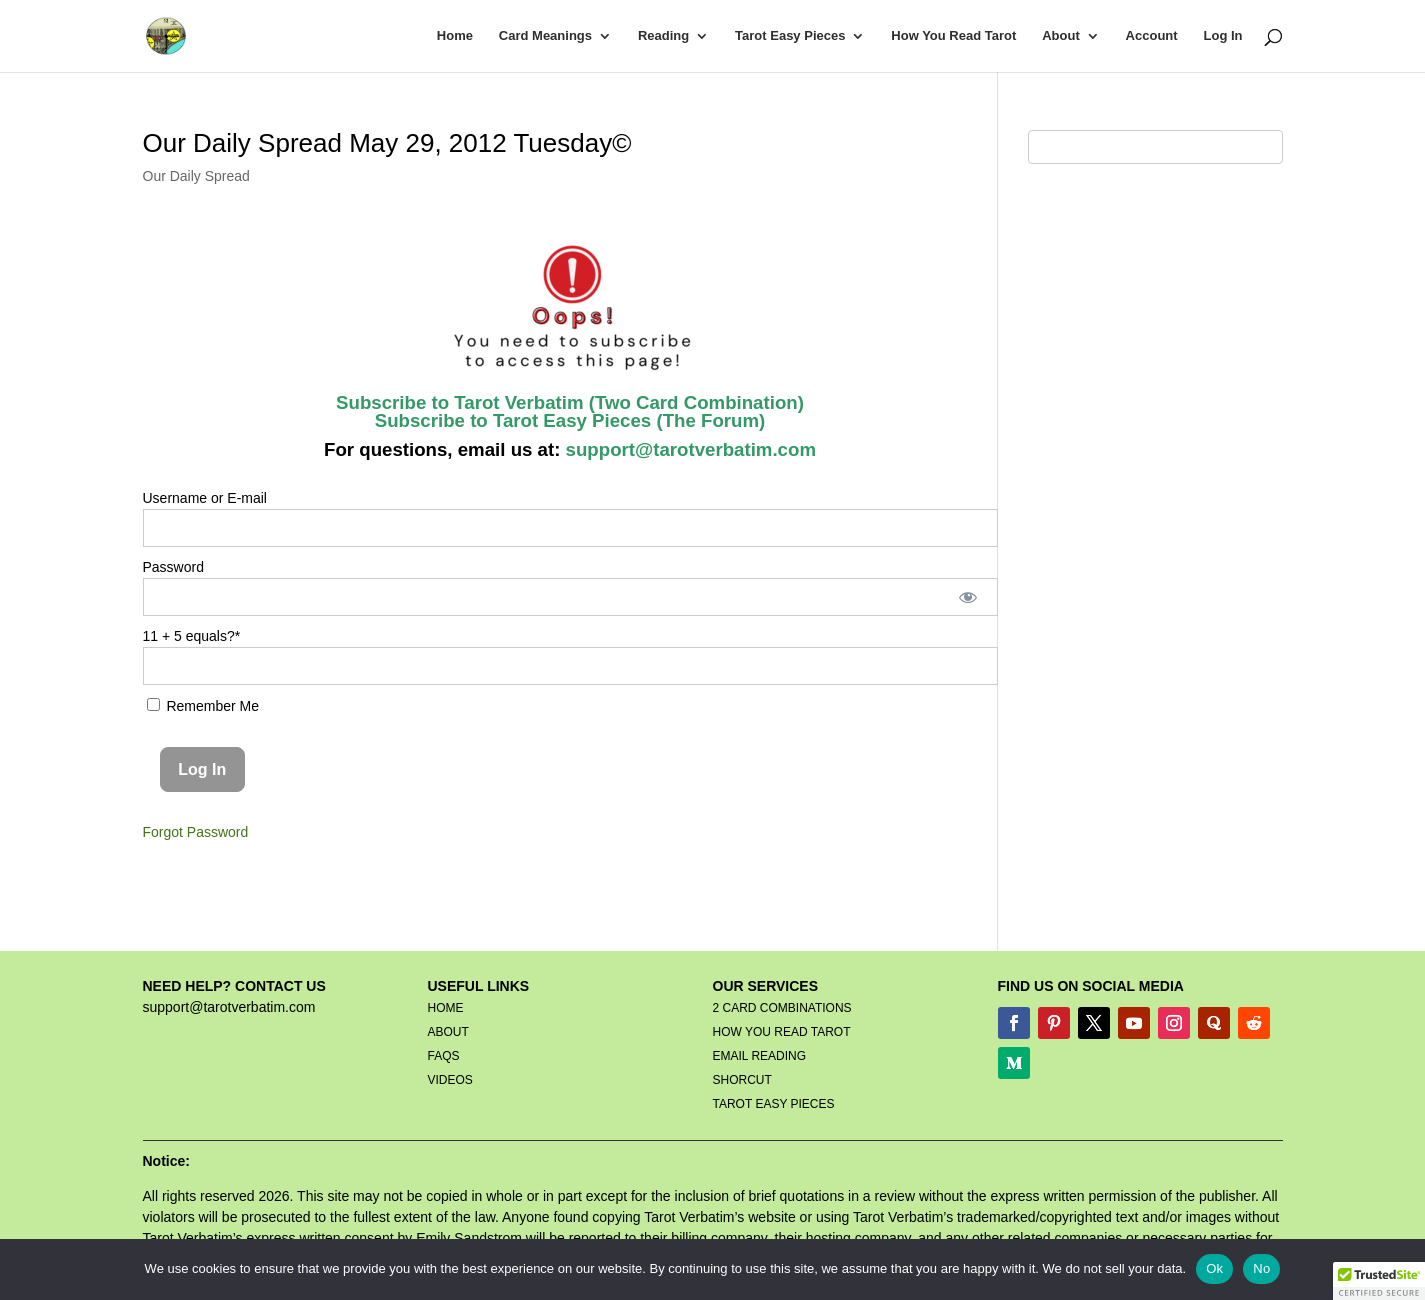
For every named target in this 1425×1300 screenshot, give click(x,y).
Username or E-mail (205, 498)
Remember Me (203, 706)
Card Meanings (545, 36)
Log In (1223, 36)
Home (455, 36)
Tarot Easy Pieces (790, 36)
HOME (446, 1008)
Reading (663, 36)
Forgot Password (196, 832)
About (1061, 36)
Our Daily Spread (196, 176)
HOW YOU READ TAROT (782, 1032)
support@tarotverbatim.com (688, 449)
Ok (1214, 1268)
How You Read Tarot (953, 36)
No (1261, 1268)
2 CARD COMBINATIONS (782, 1008)
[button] (1379, 1281)
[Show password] (967, 597)
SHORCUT (742, 1080)
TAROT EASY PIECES (774, 1104)
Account (1152, 36)
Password (173, 567)
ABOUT (448, 1032)
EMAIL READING (760, 1056)
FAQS (444, 1056)
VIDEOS (450, 1080)
